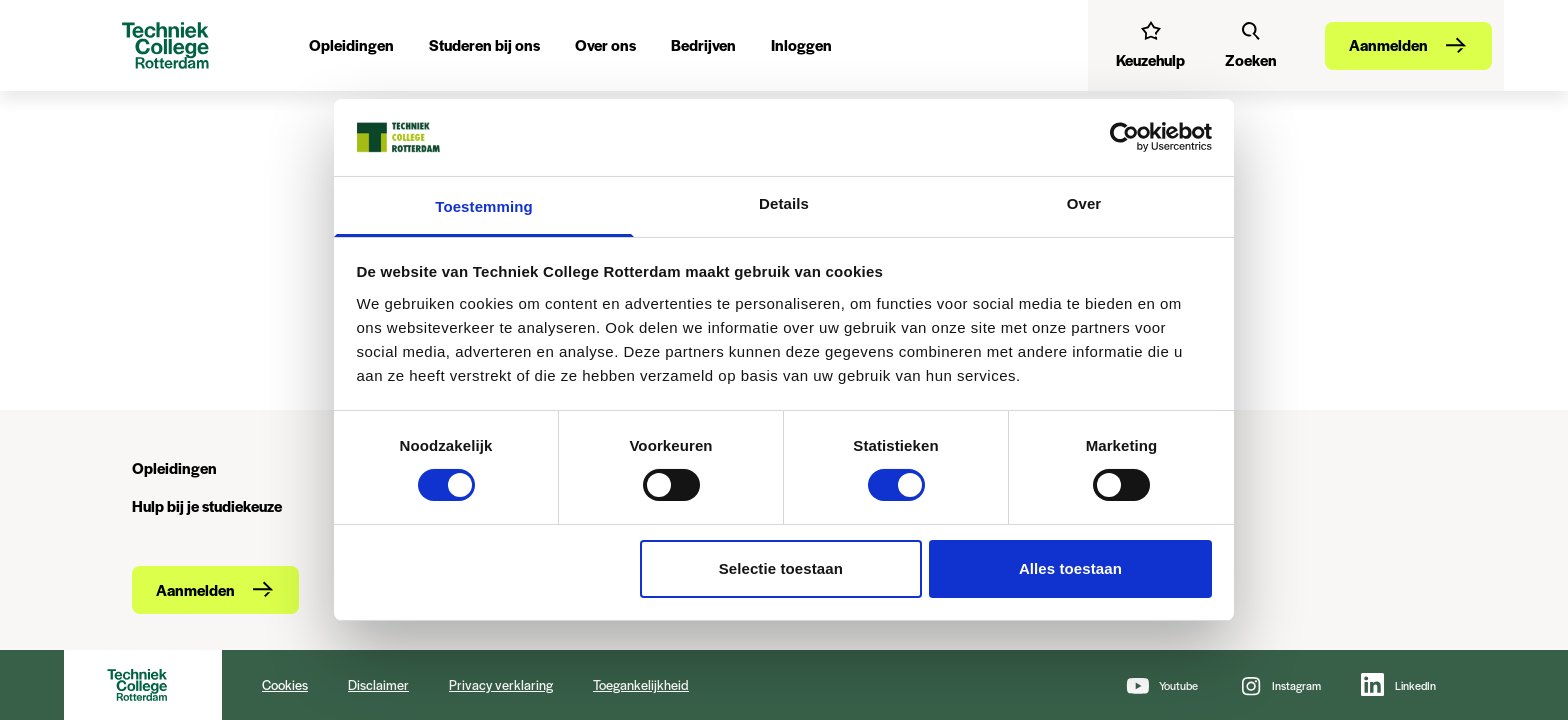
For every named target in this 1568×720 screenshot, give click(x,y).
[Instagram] (1279, 685)
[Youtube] (1161, 685)
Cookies (285, 684)
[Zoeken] (1251, 45)
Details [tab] (784, 203)
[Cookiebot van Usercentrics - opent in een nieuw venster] (1124, 137)
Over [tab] (1084, 203)
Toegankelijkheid (641, 684)
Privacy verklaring (501, 684)
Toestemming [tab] (484, 206)
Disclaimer (378, 684)
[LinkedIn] (1398, 685)
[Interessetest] (1150, 45)
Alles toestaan (1070, 568)
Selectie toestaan (781, 568)
